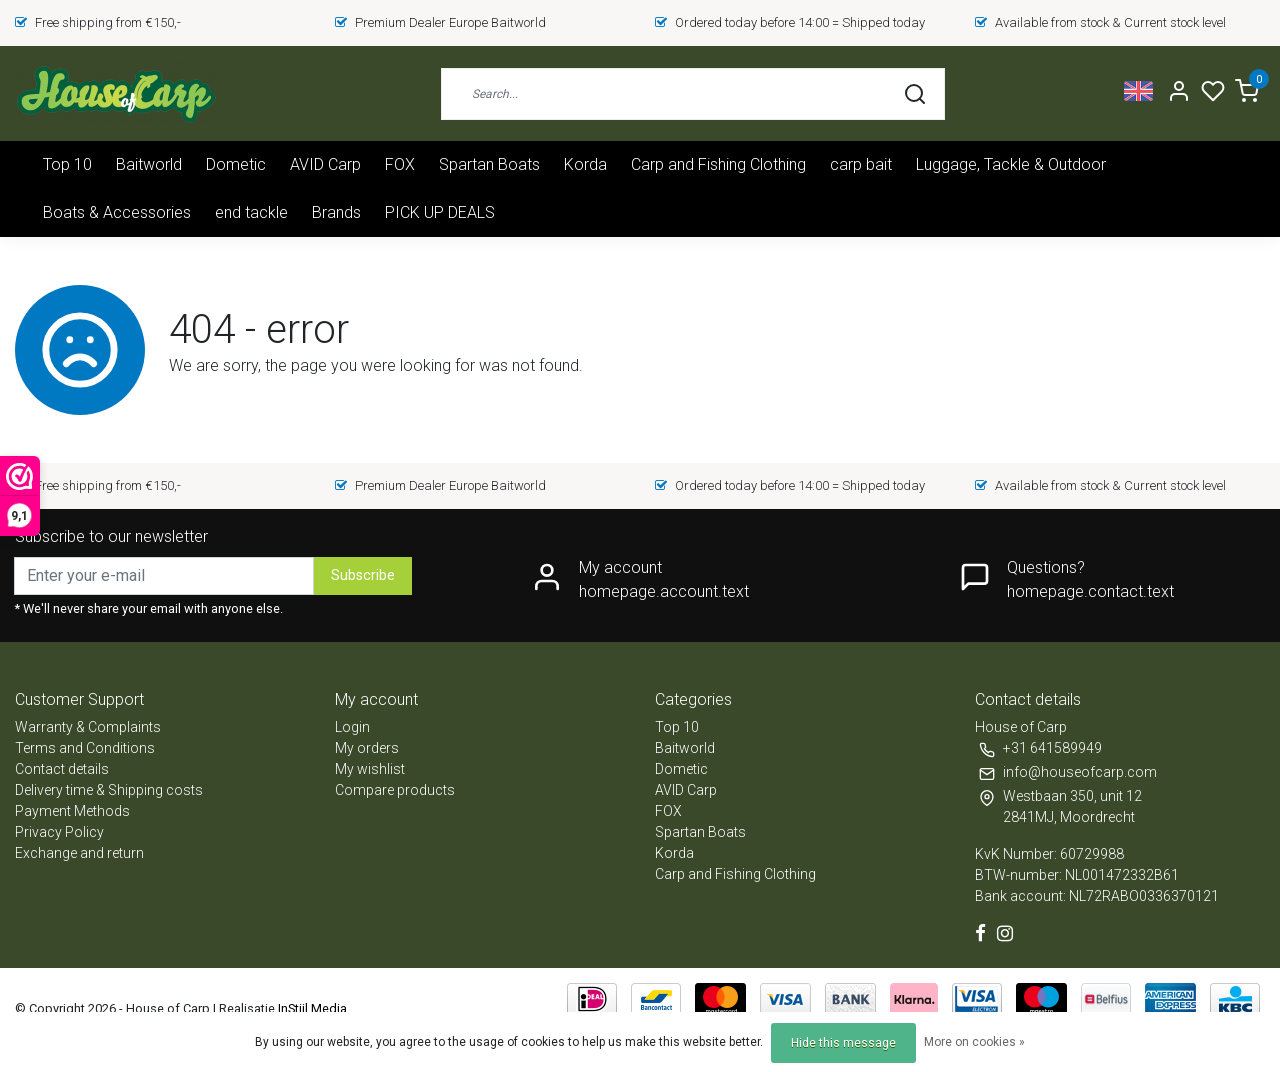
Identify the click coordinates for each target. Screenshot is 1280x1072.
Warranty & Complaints (88, 727)
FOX (400, 164)
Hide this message (843, 1043)
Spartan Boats (489, 164)
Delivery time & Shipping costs (109, 790)
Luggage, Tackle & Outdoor (1011, 164)
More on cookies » (974, 1042)
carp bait (861, 164)
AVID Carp (325, 164)
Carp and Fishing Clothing (718, 164)
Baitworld (149, 164)
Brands (336, 212)
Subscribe (363, 575)
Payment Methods (72, 811)
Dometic (236, 164)
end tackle (251, 212)
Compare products (395, 790)
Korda (585, 164)
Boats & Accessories (117, 212)
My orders (367, 748)
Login (352, 727)
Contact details (62, 769)
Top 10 (67, 164)
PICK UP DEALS (440, 212)
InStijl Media (311, 1008)
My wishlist (370, 769)
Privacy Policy (59, 832)
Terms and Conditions (85, 748)
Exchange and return (79, 853)
